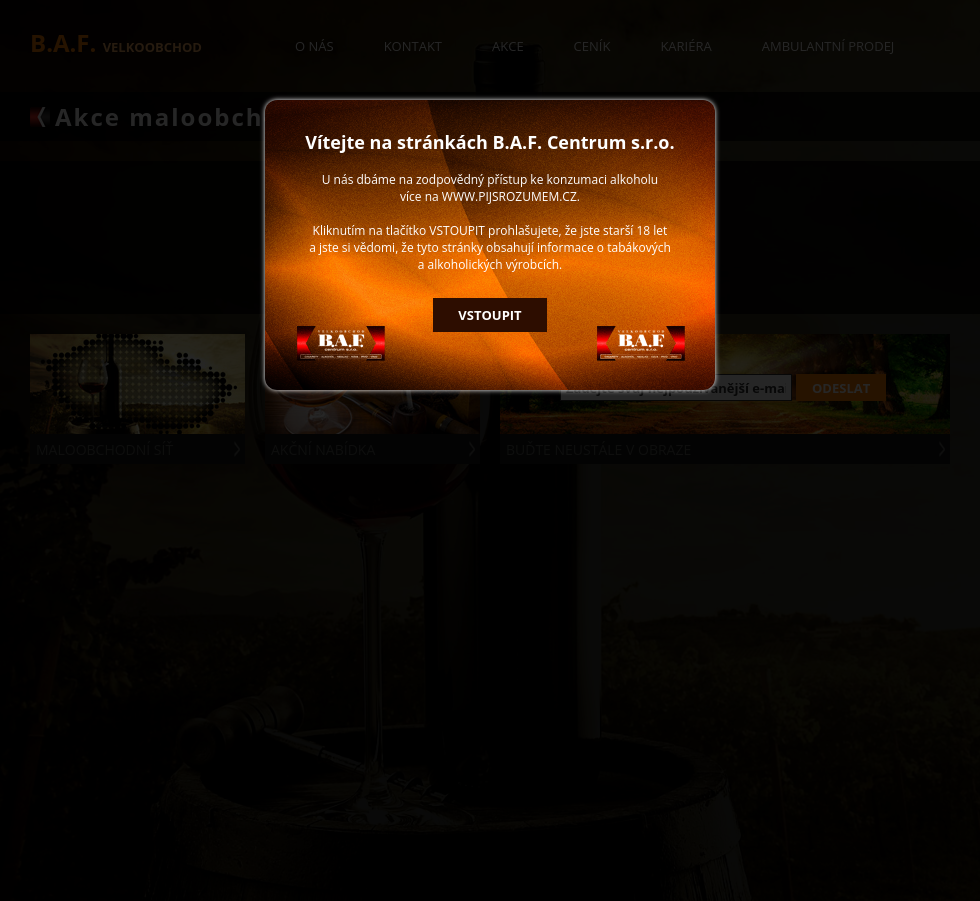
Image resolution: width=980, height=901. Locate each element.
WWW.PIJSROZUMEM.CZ (509, 196)
